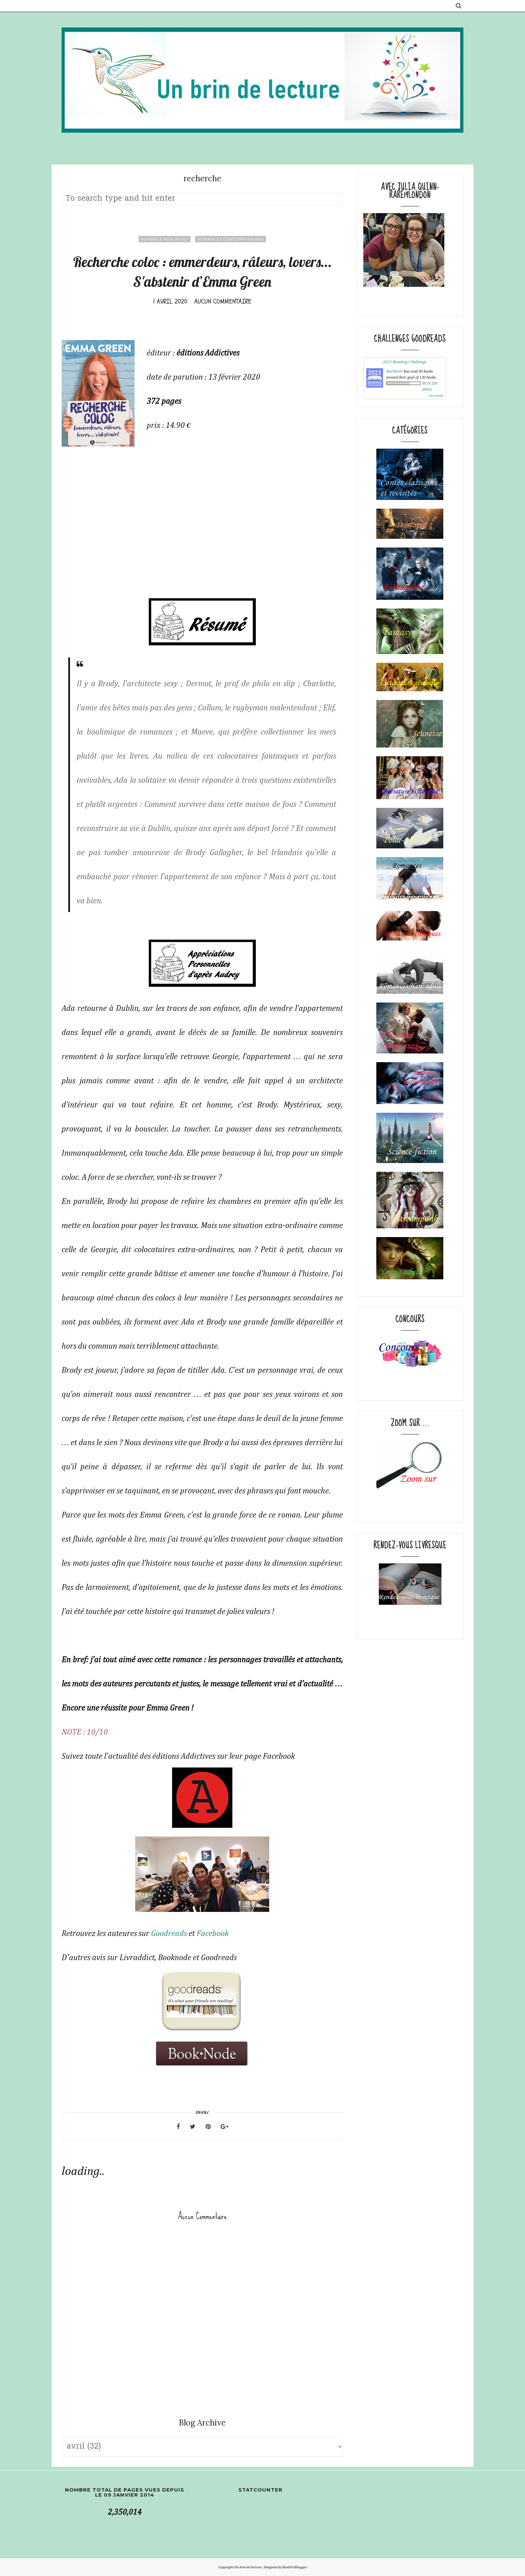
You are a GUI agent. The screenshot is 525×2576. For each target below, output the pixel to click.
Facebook (213, 1934)
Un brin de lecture (248, 2567)
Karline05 (394, 371)
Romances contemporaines (230, 239)
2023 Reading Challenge (405, 361)
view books (436, 395)
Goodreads (169, 1934)
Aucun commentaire (222, 301)
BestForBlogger (295, 2567)
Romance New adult (165, 239)
